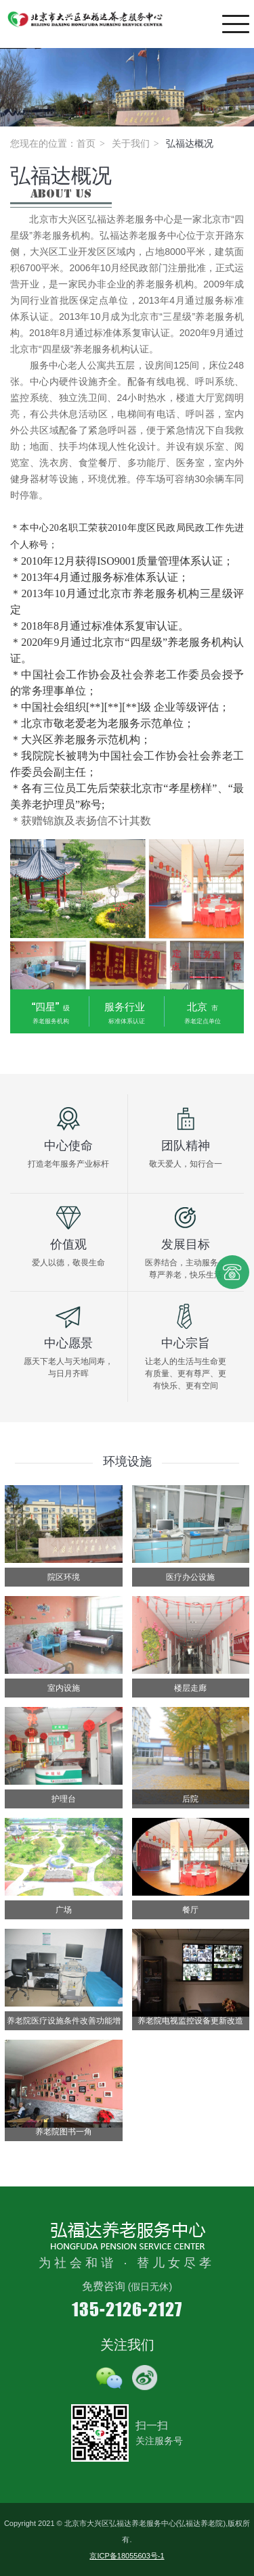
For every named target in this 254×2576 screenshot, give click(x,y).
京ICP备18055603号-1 (126, 2556)
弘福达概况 (189, 143)
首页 (86, 143)
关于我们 (131, 143)
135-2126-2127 (127, 2308)
